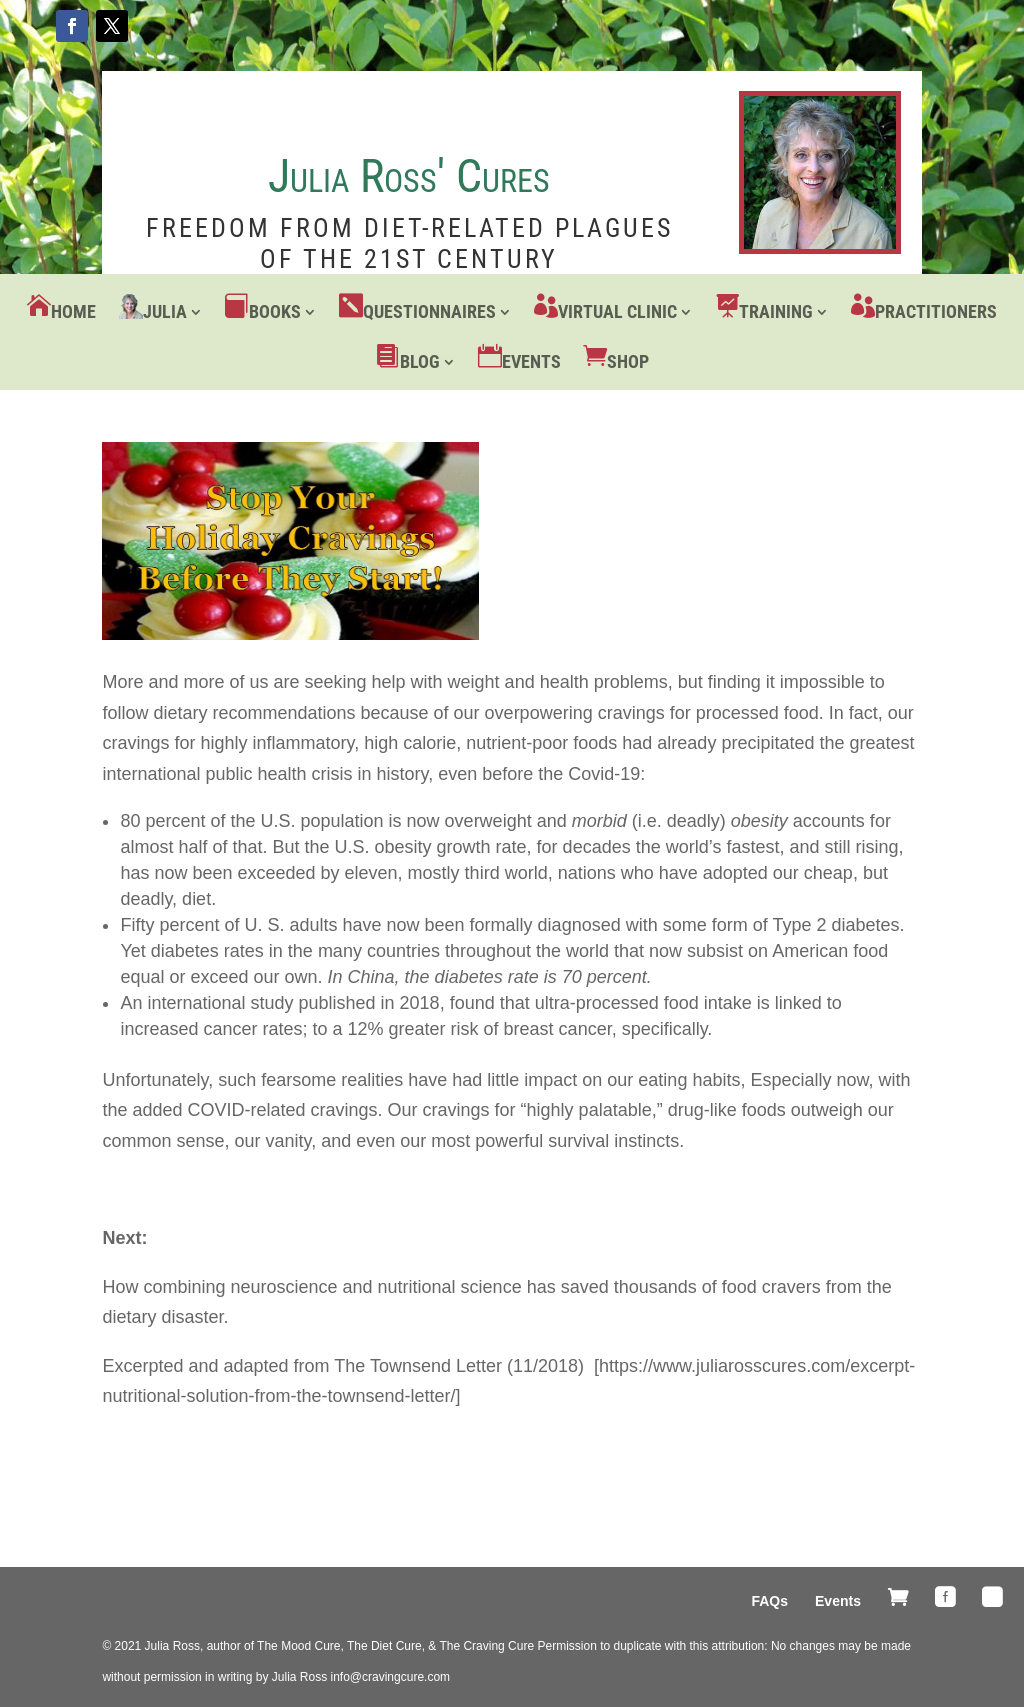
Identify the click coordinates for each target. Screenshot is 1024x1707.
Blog (420, 361)
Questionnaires (429, 311)
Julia (165, 311)
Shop (628, 361)
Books (275, 311)
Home (73, 311)
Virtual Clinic (617, 311)
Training (776, 311)
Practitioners (936, 311)
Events (531, 361)
